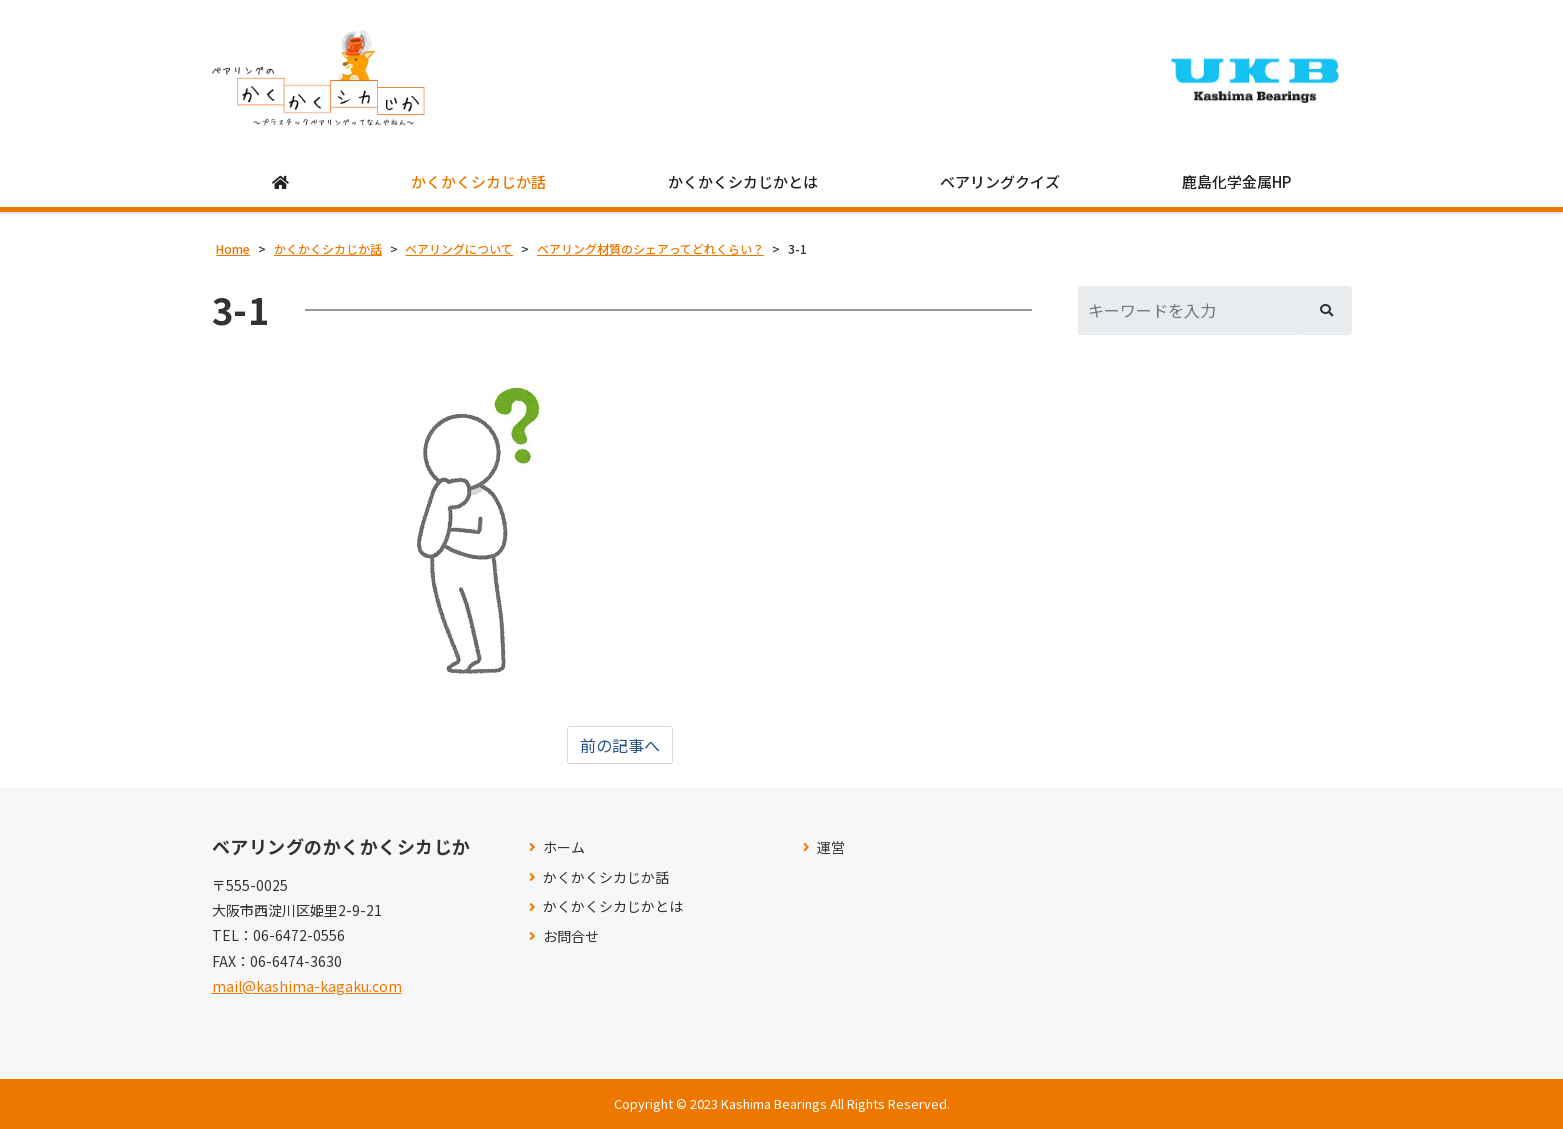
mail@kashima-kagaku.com (307, 986)
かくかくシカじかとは (743, 181)
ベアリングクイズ (1000, 181)
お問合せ (571, 936)
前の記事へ (620, 745)
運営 (831, 847)
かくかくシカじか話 (478, 181)
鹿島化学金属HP (1236, 181)
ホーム (564, 847)
